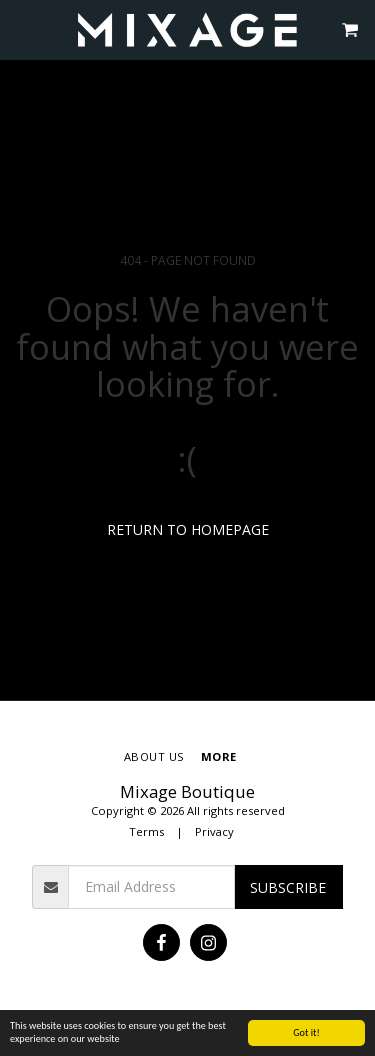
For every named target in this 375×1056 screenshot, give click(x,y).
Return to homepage (188, 529)
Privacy (214, 831)
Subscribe (288, 887)
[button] (22, 28)
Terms (146, 831)
